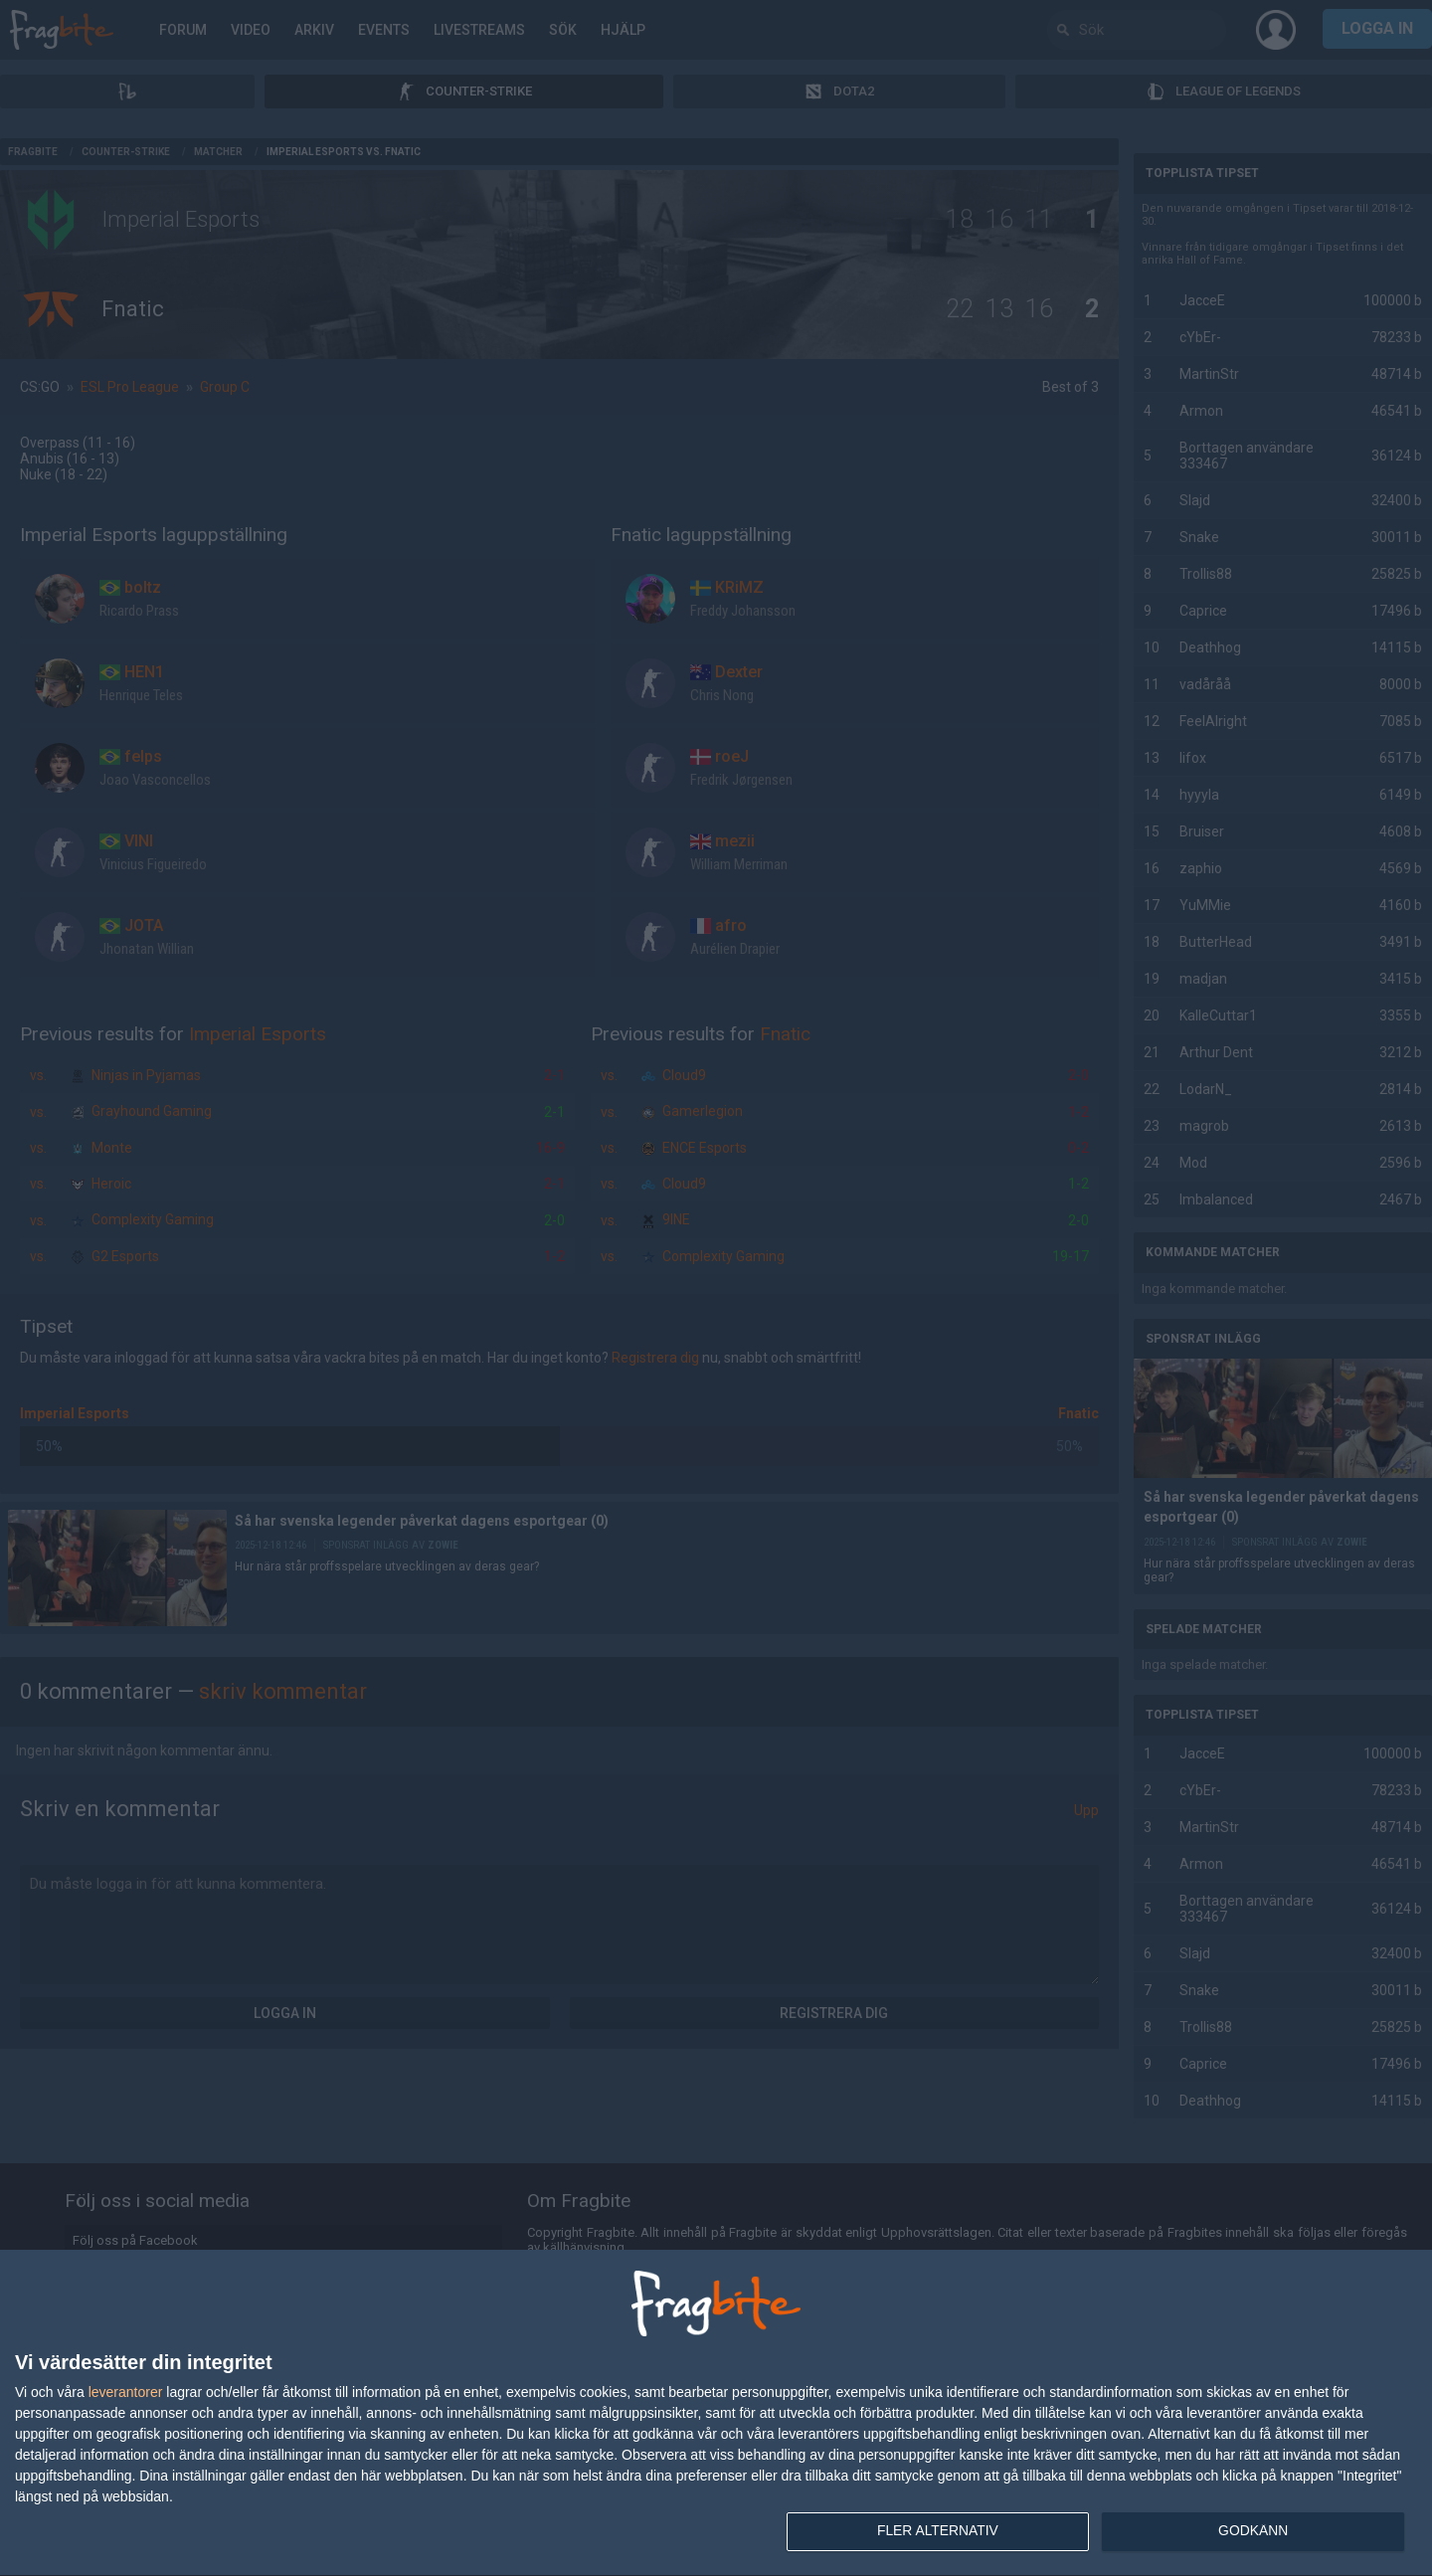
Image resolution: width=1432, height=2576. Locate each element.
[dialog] (716, 2413)
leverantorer (126, 2391)
